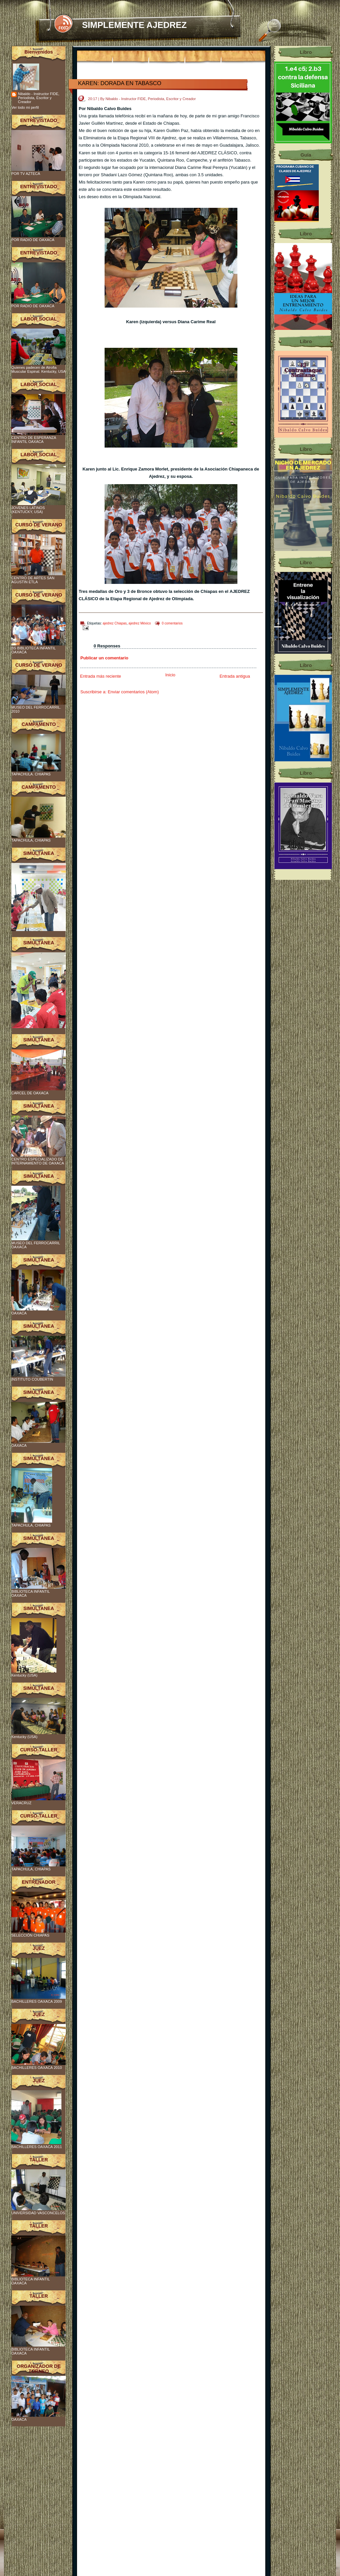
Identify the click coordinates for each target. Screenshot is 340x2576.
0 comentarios (172, 623)
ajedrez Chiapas (115, 623)
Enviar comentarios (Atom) (133, 691)
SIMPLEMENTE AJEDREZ (134, 25)
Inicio (170, 674)
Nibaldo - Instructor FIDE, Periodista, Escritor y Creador (38, 98)
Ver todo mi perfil (25, 107)
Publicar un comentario (104, 657)
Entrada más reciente (100, 676)
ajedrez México (139, 623)
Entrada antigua (234, 676)
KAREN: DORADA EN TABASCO (119, 83)
